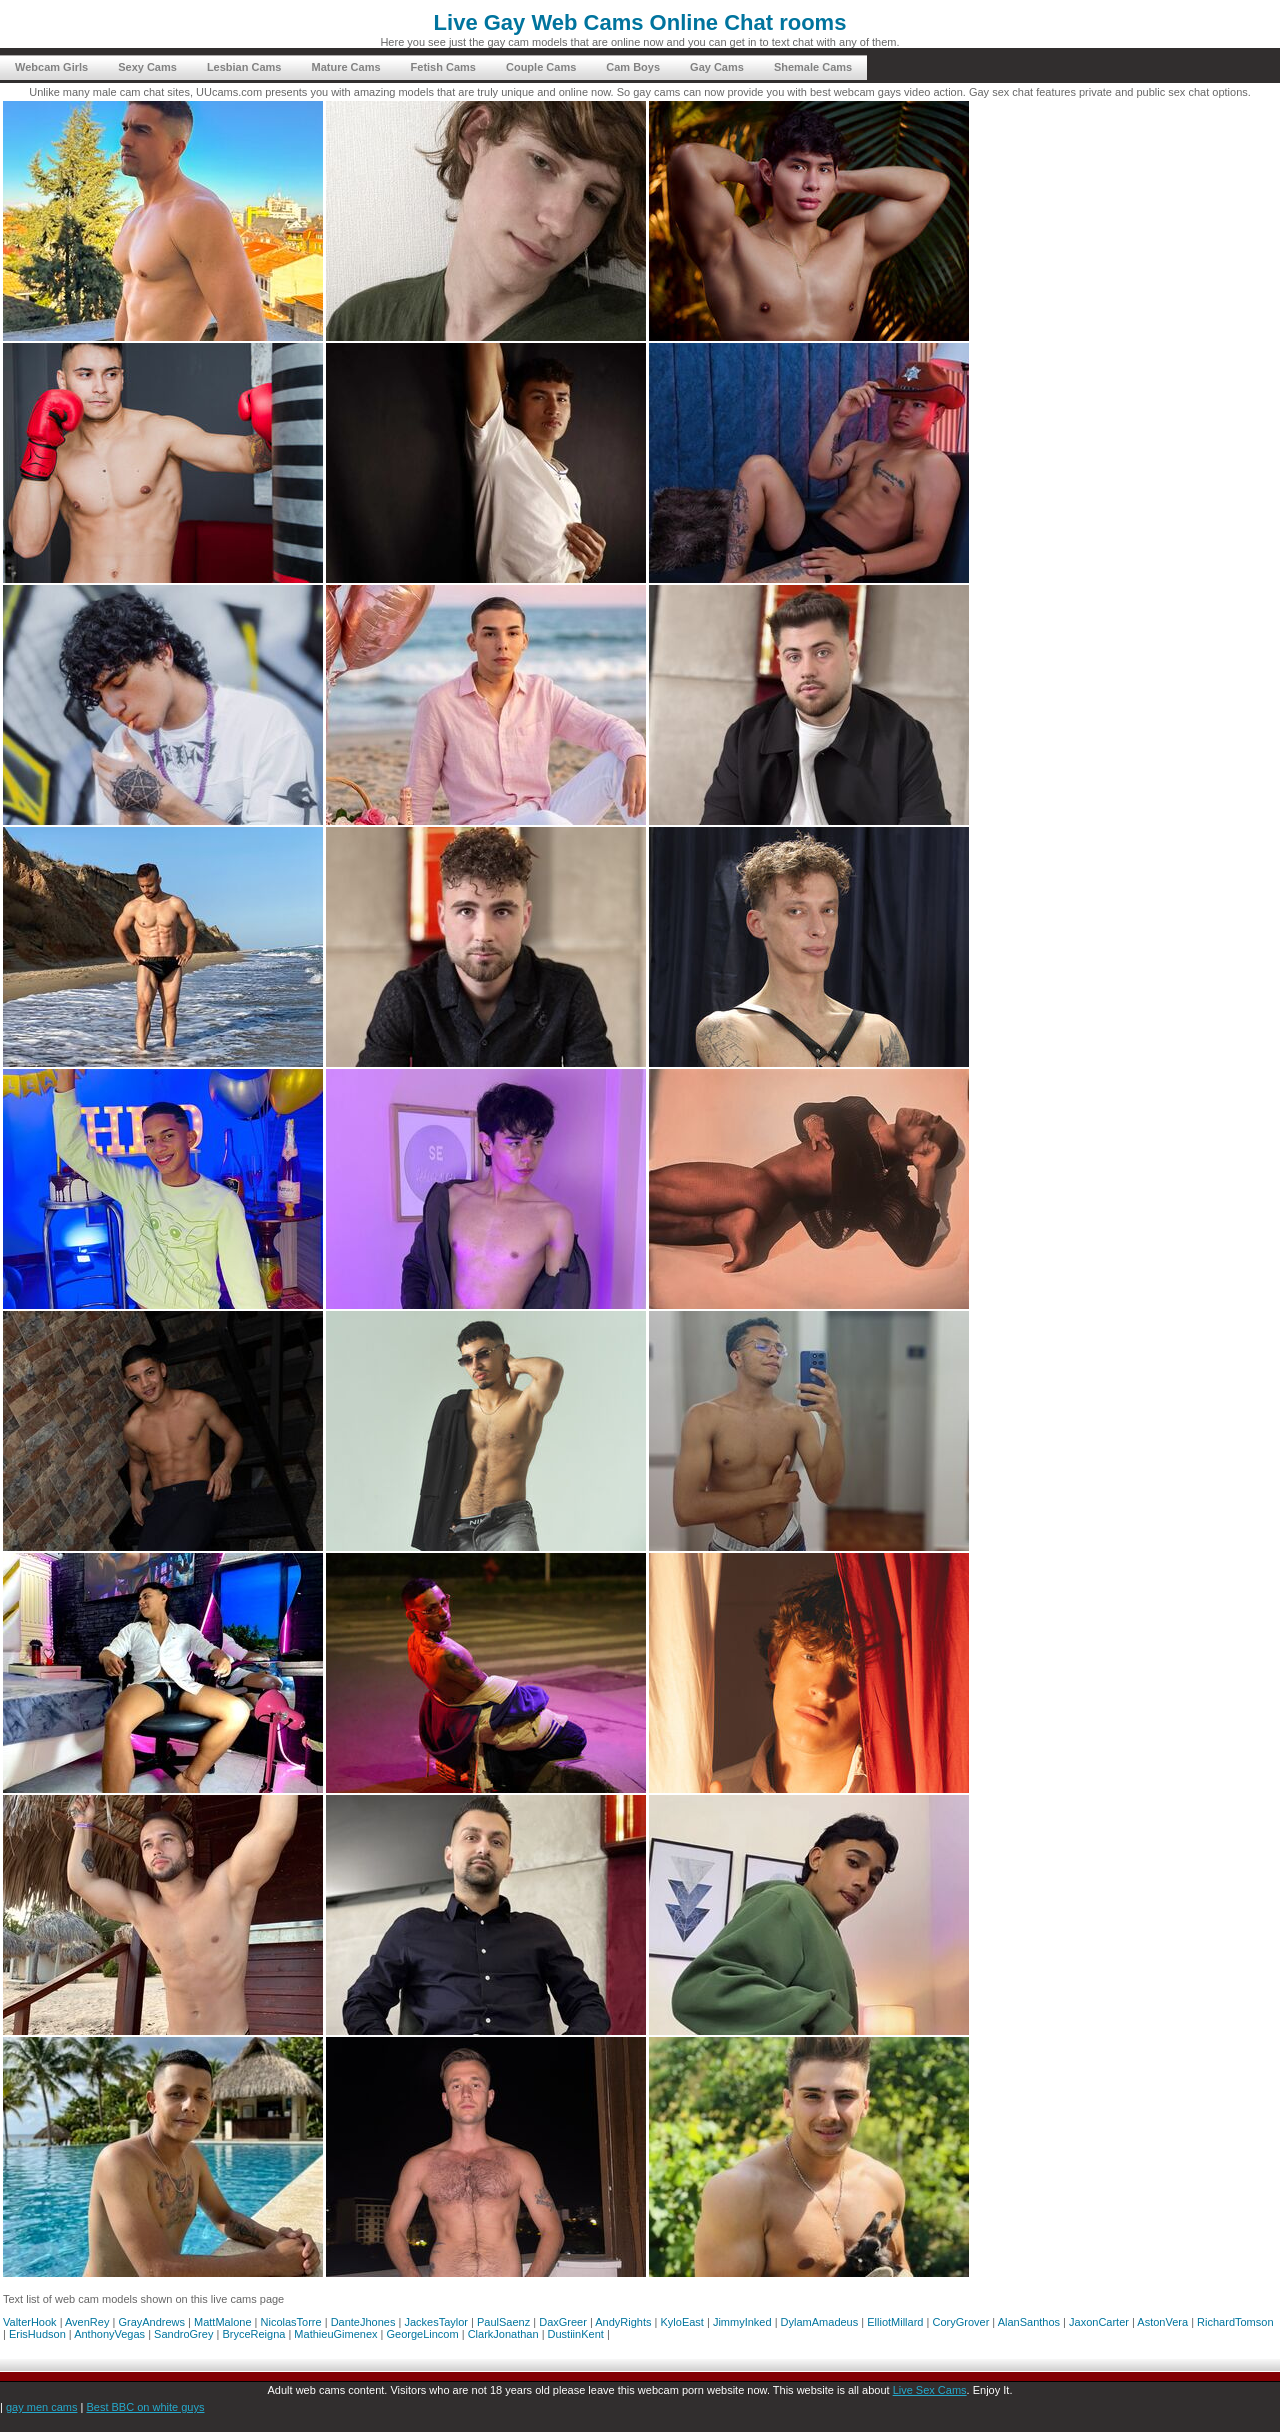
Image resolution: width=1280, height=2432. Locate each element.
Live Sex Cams (930, 2390)
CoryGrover (960, 2322)
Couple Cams (541, 67)
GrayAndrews (151, 2322)
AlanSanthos (1029, 2322)
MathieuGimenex (335, 2334)
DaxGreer (563, 2322)
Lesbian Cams (244, 67)
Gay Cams (717, 67)
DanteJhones (363, 2322)
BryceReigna (253, 2334)
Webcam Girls (51, 67)
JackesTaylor (436, 2322)
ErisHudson (37, 2334)
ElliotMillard (895, 2322)
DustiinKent (576, 2334)
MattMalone (222, 2322)
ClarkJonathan (503, 2334)
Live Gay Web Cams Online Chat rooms (640, 22)
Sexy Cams (147, 67)
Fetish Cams (443, 67)
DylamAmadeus (820, 2322)
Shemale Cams (813, 67)
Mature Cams (345, 67)
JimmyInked (742, 2322)
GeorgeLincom (423, 2334)
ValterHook (30, 2322)
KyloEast (682, 2322)
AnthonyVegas (109, 2334)
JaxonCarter (1099, 2322)
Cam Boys (633, 67)
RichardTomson (1235, 2322)
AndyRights (623, 2322)
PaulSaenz (503, 2322)
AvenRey (87, 2322)
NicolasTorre (291, 2322)
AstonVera (1162, 2322)
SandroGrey (183, 2334)
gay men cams (42, 2407)
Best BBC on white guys (145, 2407)
